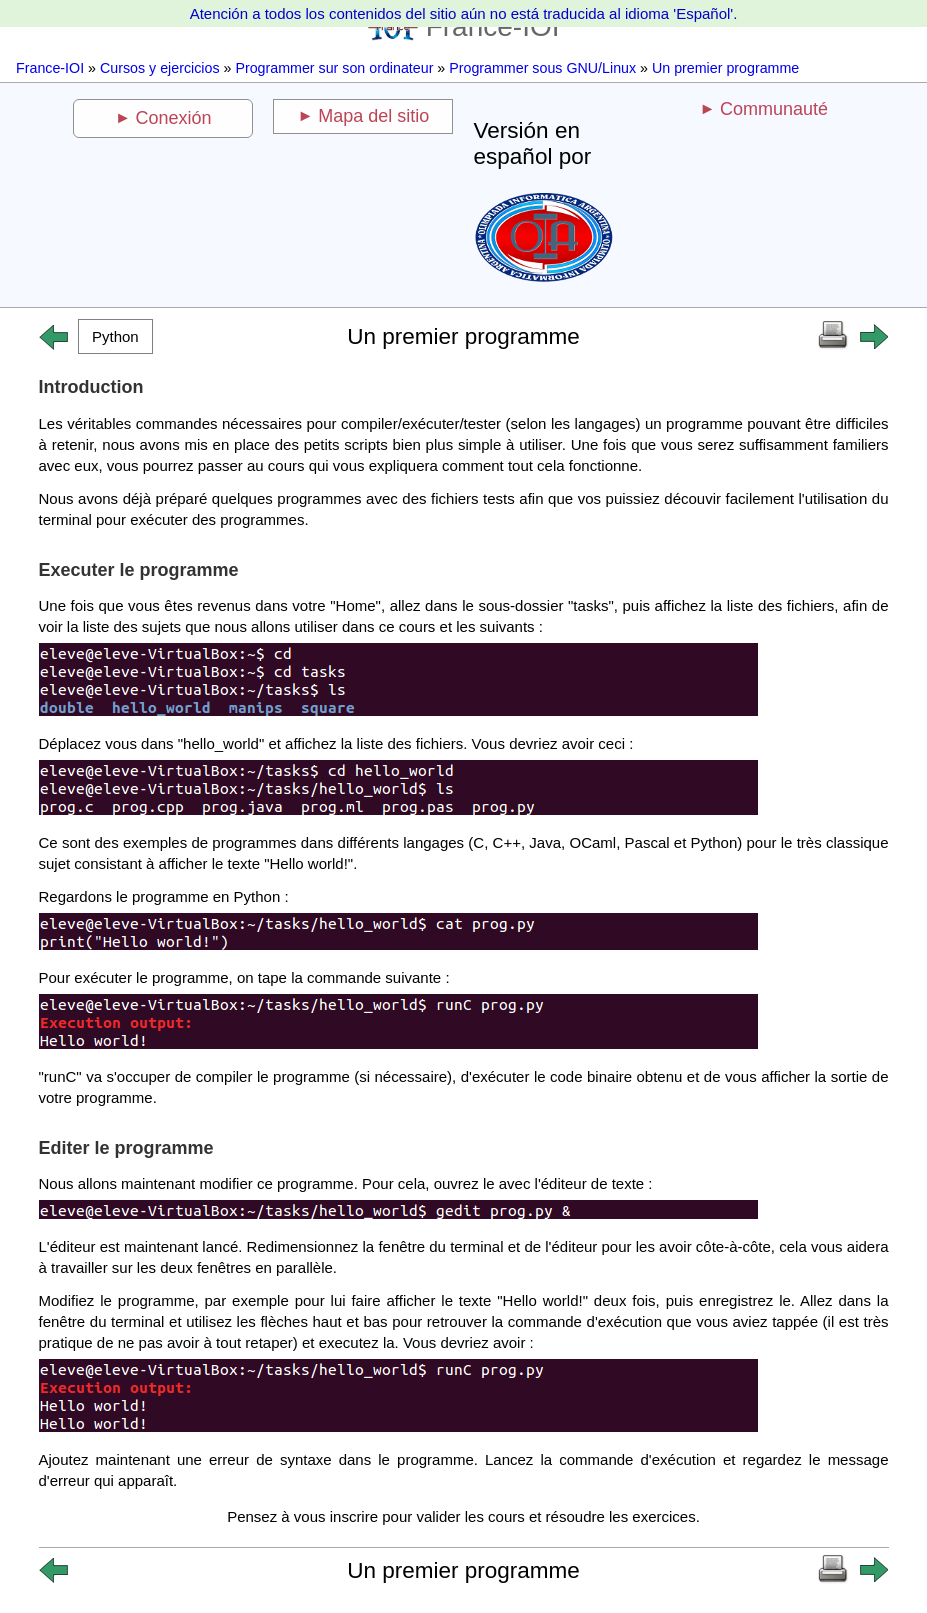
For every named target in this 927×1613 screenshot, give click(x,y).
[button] (116, 336)
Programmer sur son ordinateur (334, 68)
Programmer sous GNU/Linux (542, 68)
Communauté (774, 109)
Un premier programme (725, 68)
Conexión (173, 118)
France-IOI (50, 68)
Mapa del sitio (373, 116)
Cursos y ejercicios (160, 68)
